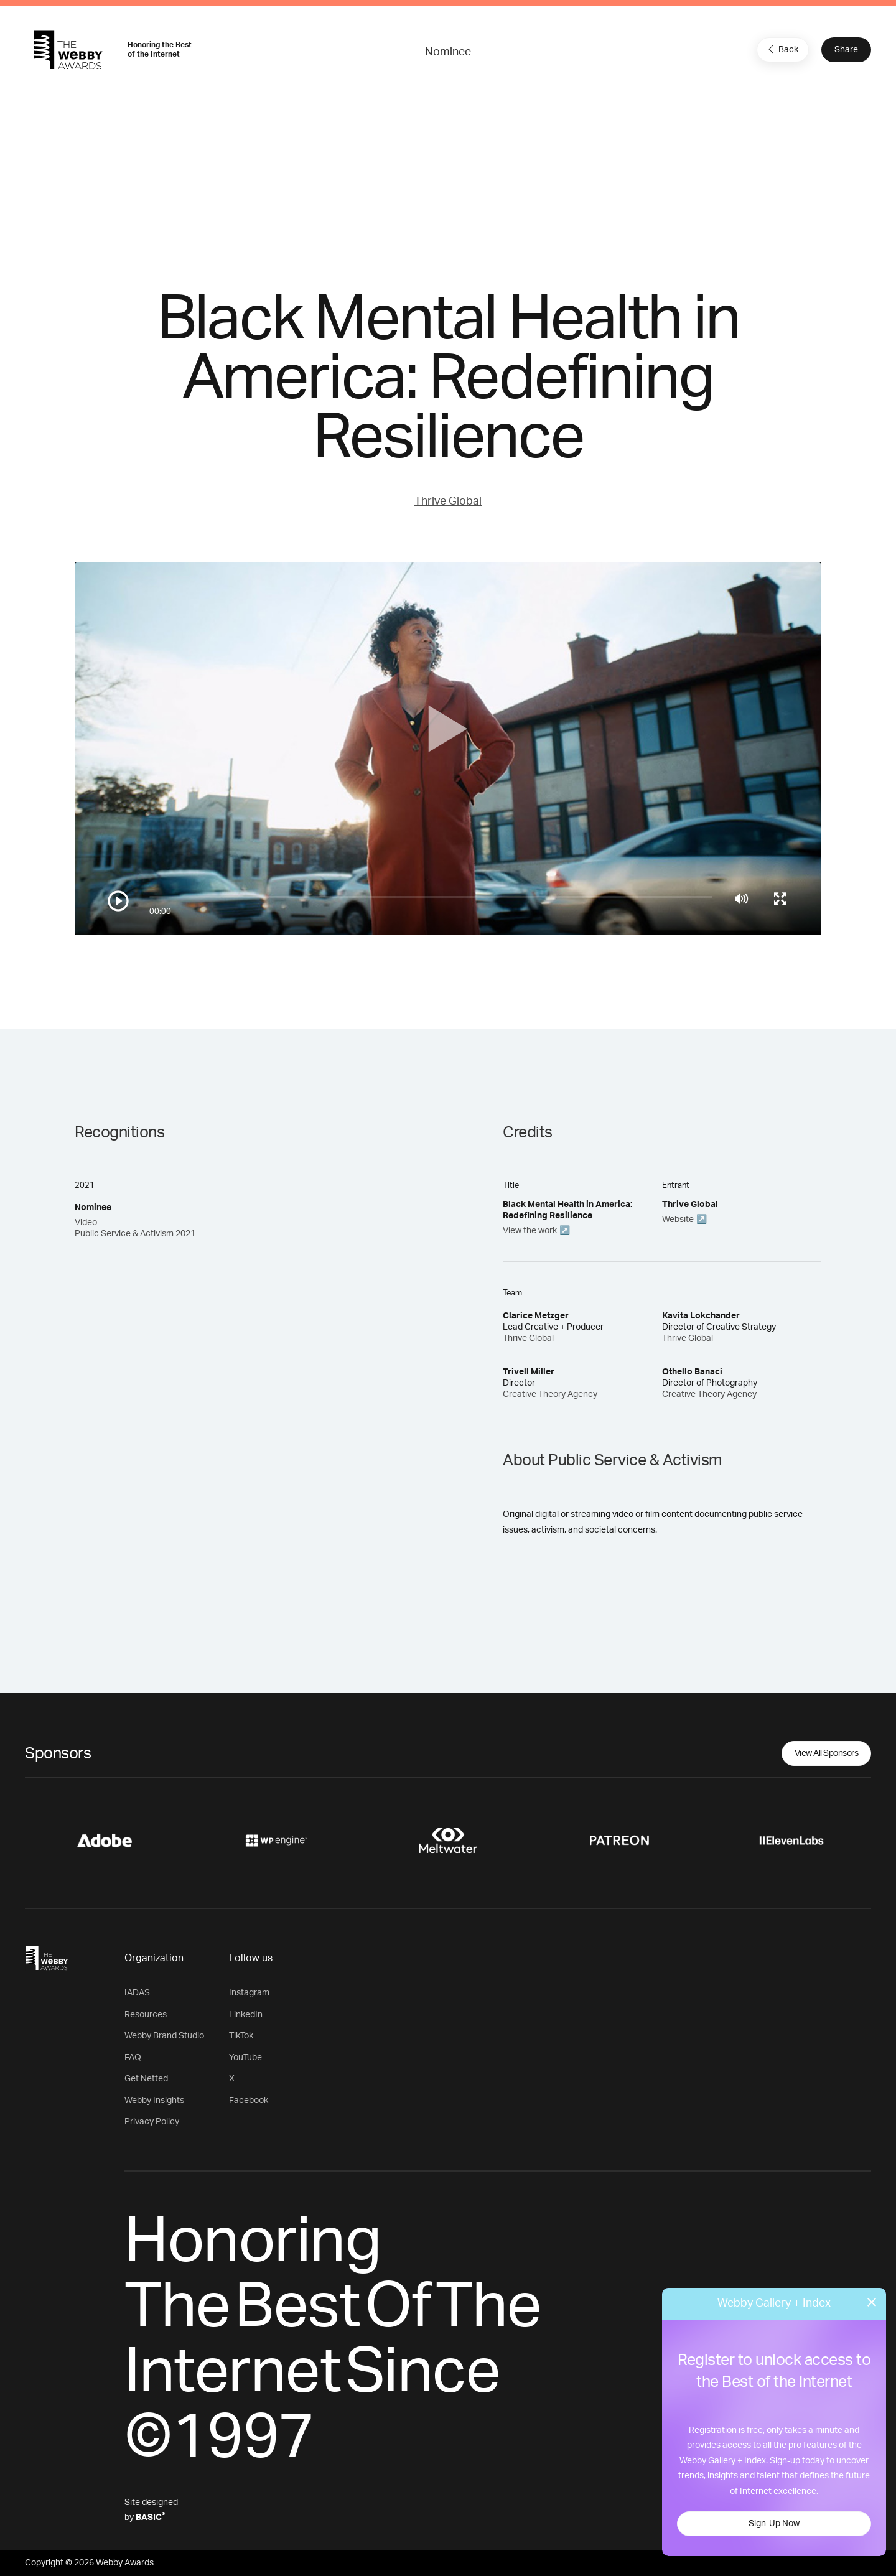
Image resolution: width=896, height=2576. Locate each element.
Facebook (248, 2100)
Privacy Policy (151, 2121)
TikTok (241, 2036)
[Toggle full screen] (780, 898)
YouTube (245, 2057)
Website (678, 1219)
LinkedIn (246, 2014)
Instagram (249, 1993)
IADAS (137, 1993)
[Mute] (741, 898)
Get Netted (146, 2078)
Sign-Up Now (774, 2523)
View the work (530, 1230)
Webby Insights (154, 2100)
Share (846, 49)
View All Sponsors (827, 1753)
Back (781, 49)
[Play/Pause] (118, 901)
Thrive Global (448, 501)
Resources (145, 2014)
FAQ (132, 2057)
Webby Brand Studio (164, 2036)
